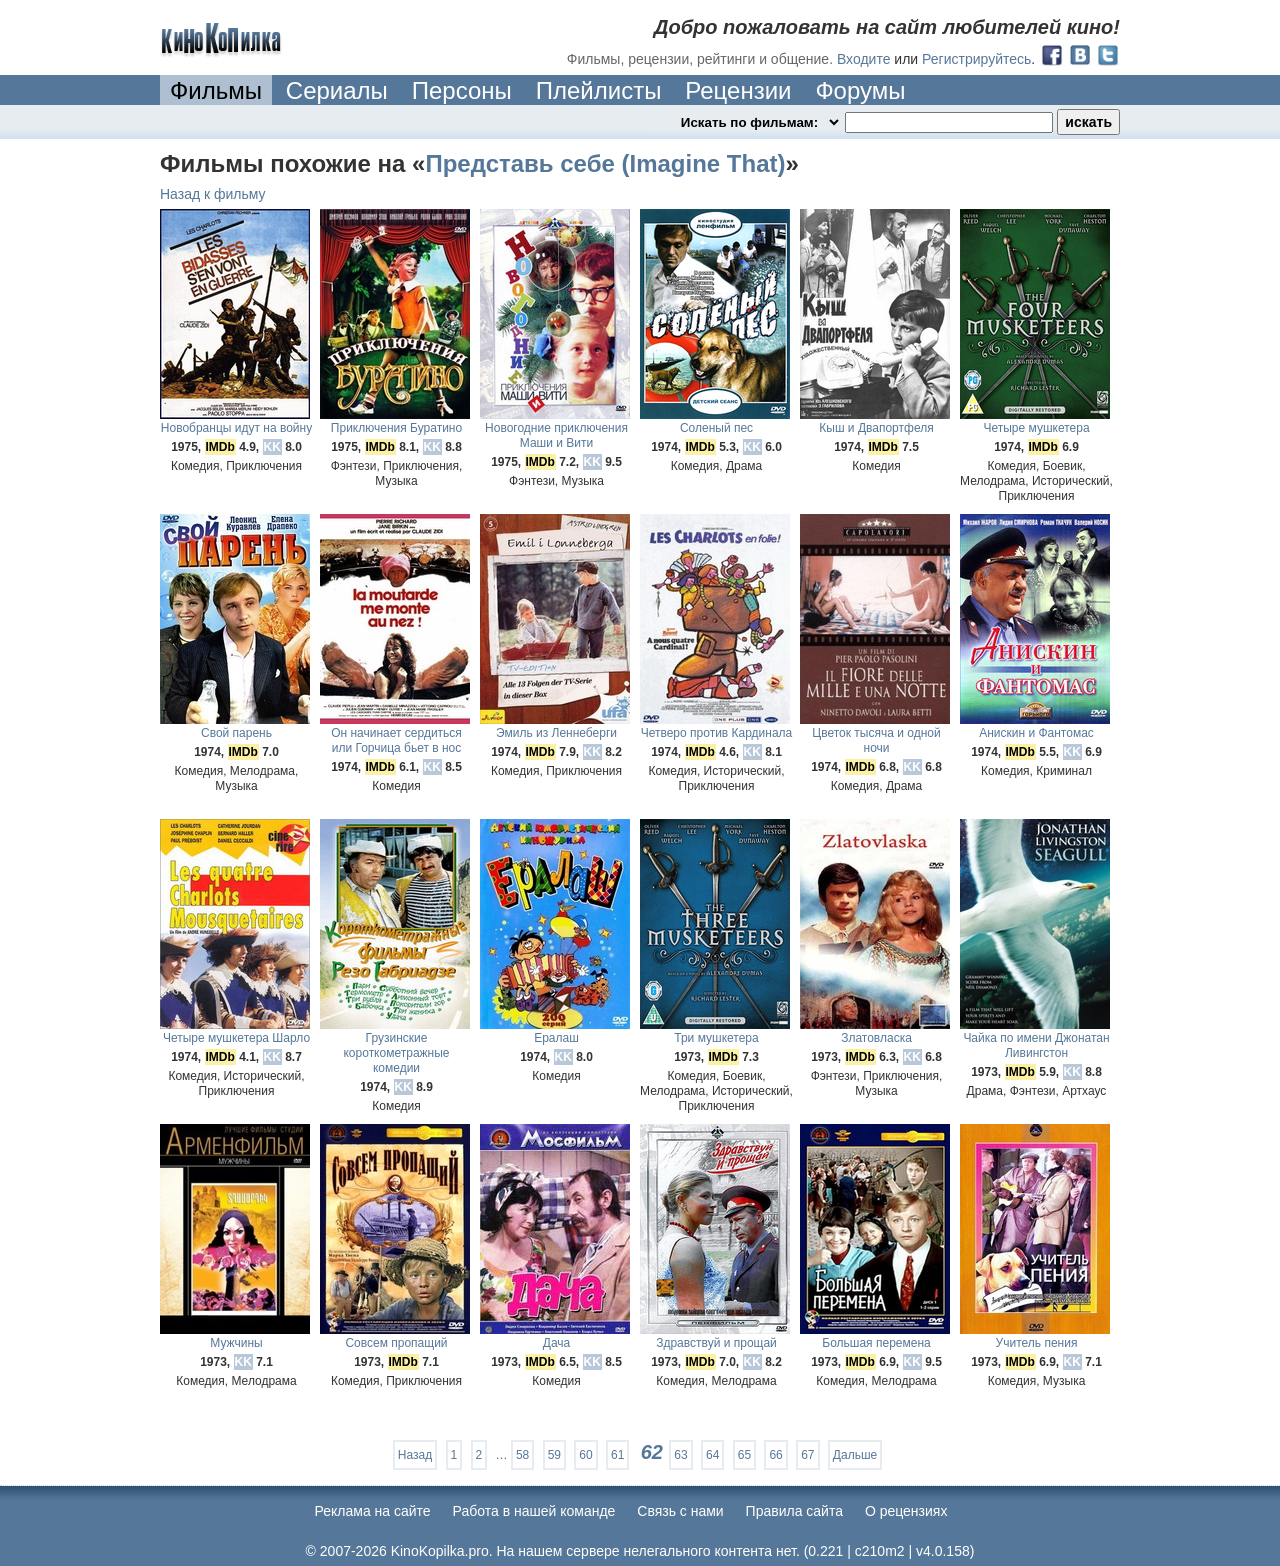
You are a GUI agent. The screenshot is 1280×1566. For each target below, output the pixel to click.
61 (617, 1455)
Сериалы (337, 90)
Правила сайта (794, 1511)
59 (554, 1455)
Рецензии (738, 90)
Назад (415, 1455)
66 (775, 1455)
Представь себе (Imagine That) (605, 163)
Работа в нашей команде (534, 1511)
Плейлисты (599, 90)
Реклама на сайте (373, 1511)
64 (712, 1455)
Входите (864, 59)
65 (744, 1455)
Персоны (462, 90)
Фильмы (216, 90)
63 (680, 1455)
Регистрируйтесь (976, 59)
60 (585, 1455)
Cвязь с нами (680, 1511)
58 (522, 1455)
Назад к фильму (213, 194)
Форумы (860, 90)
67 (807, 1455)
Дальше (855, 1455)
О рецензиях (906, 1511)
